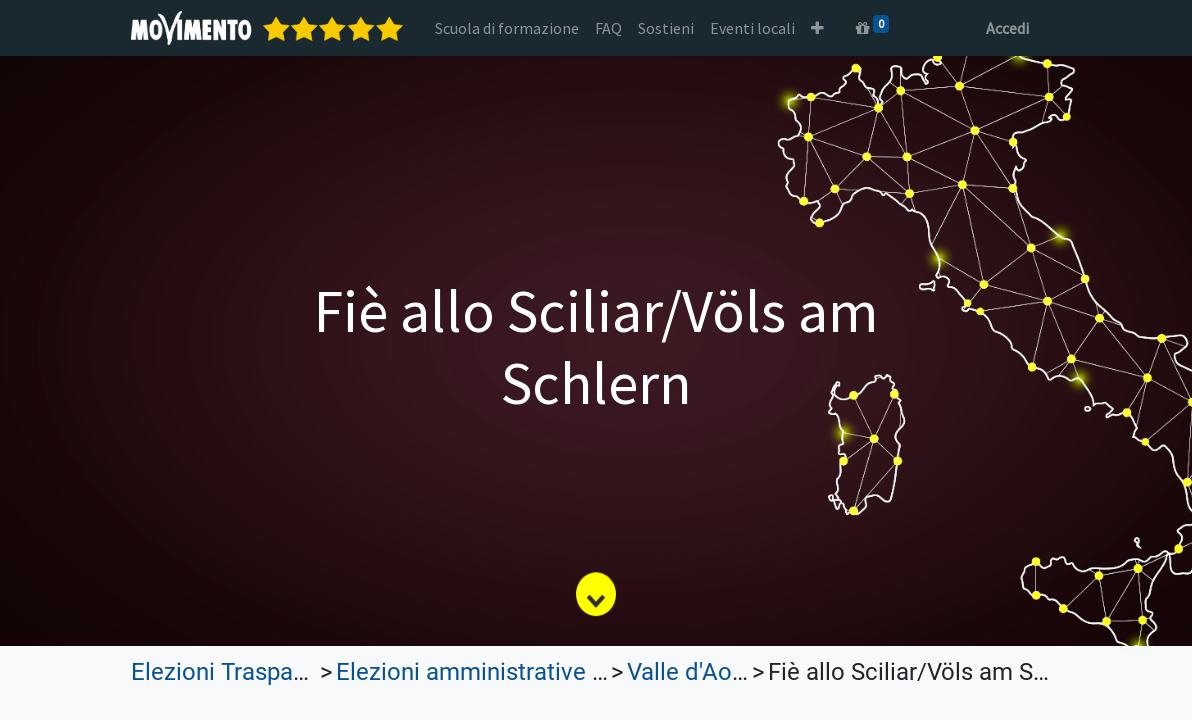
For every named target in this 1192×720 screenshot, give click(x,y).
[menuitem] (507, 28)
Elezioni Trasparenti (236, 672)
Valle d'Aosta (696, 672)
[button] (817, 28)
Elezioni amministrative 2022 (490, 672)
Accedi (1007, 28)
